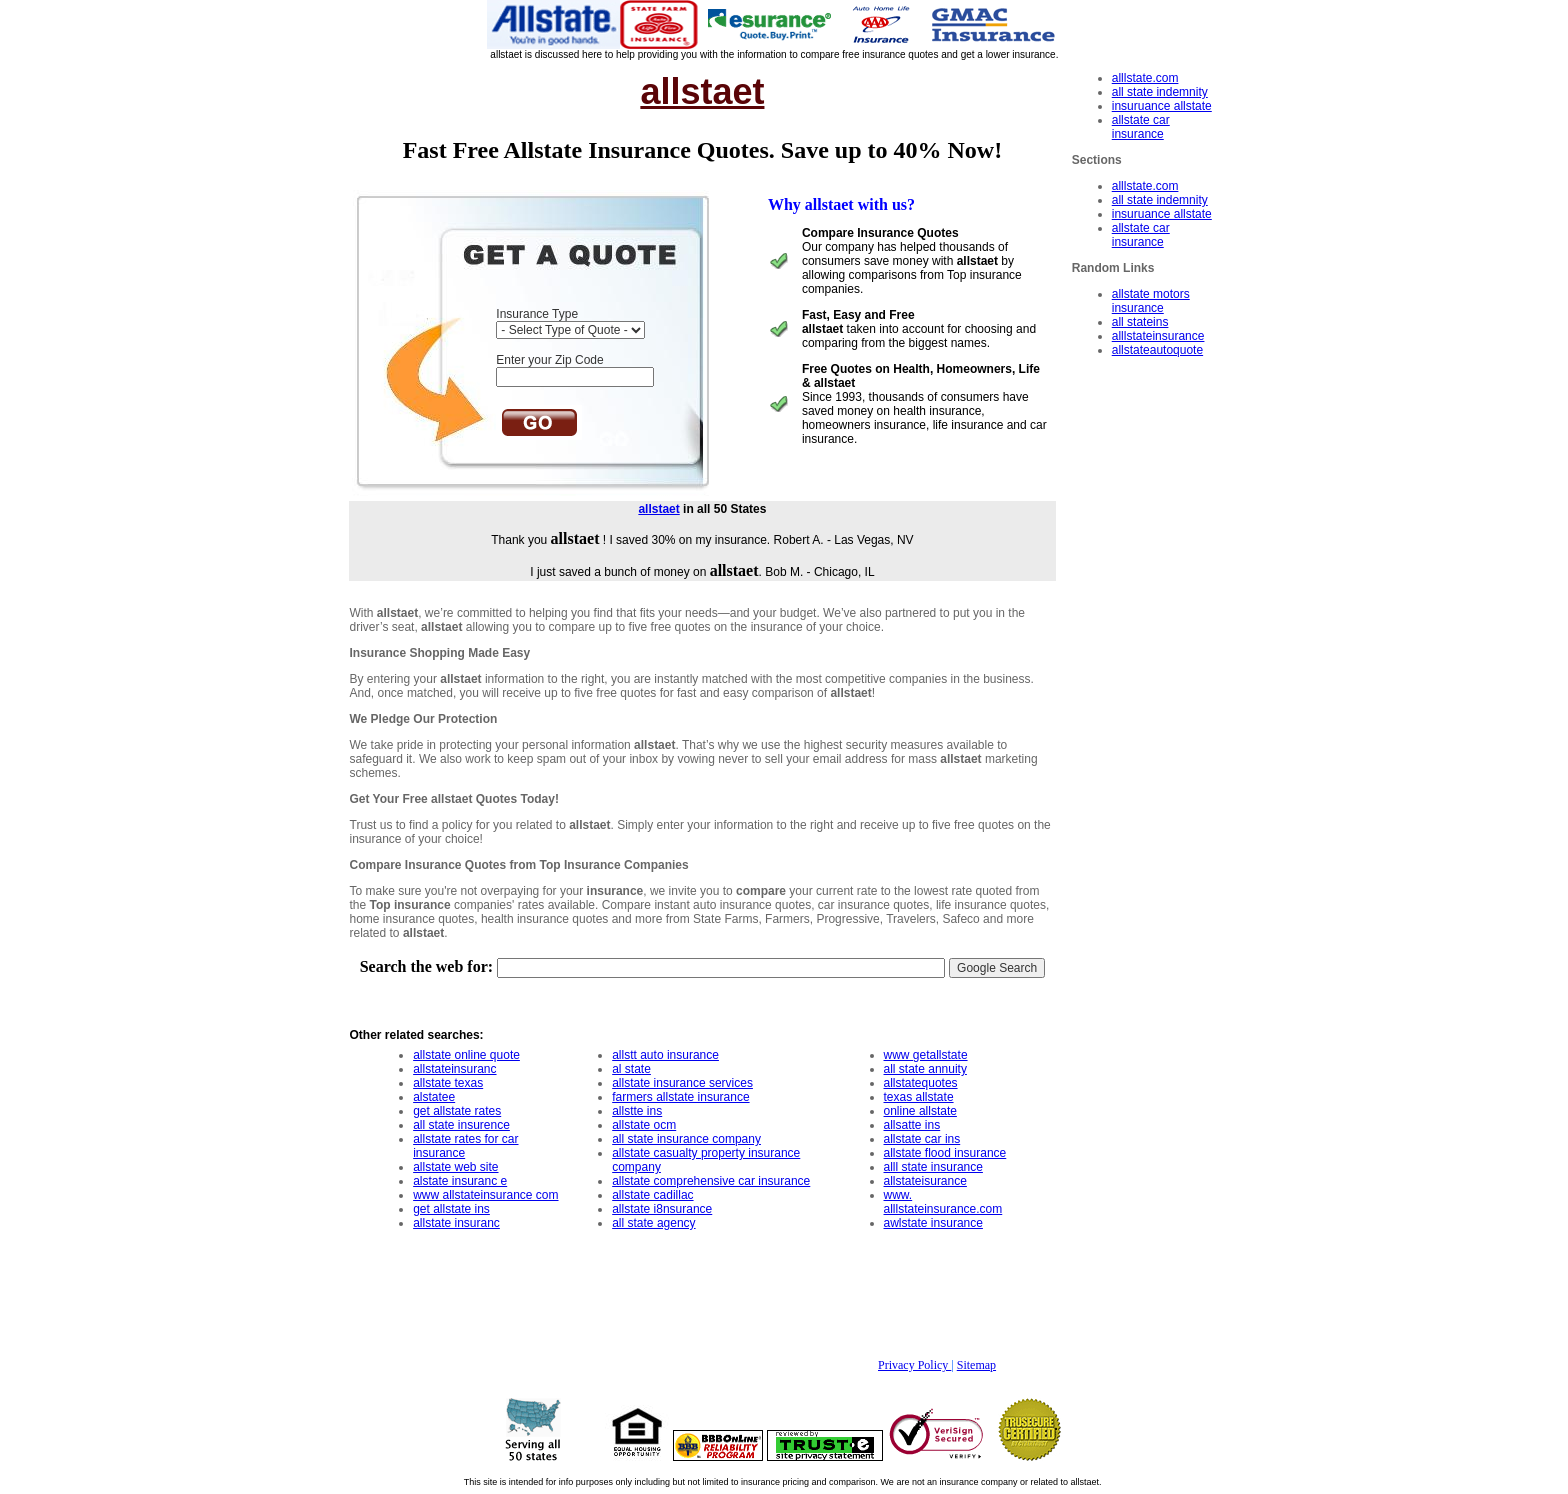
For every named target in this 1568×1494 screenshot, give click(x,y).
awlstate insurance (933, 1223)
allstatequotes (921, 1083)
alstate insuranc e (460, 1181)
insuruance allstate (1162, 106)
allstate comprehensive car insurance (711, 1181)
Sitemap (976, 1365)
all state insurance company (686, 1139)
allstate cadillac (652, 1195)
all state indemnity (1160, 92)
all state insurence (461, 1125)
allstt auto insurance (665, 1055)
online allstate (920, 1111)
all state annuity (925, 1069)
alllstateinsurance (1158, 336)
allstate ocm (644, 1125)
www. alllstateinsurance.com (943, 1202)
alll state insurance (933, 1167)
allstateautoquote (1157, 350)
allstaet (658, 509)
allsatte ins (912, 1125)
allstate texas (448, 1083)
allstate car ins (922, 1139)
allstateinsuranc (454, 1069)
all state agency (653, 1223)
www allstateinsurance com (485, 1195)
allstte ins (637, 1111)
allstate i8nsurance (662, 1209)
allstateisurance (925, 1181)
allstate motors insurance (1151, 301)
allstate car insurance (1141, 127)
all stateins (1140, 322)
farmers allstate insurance (680, 1097)
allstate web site (455, 1167)
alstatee (434, 1097)
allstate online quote (466, 1055)
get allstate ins (451, 1209)
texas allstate (919, 1097)
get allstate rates (457, 1111)
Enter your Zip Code (549, 360)
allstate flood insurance (945, 1153)
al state (631, 1069)
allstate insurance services (682, 1083)
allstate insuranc (456, 1223)
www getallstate (926, 1055)
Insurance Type (537, 314)
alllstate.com (1145, 78)
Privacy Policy (914, 1365)
